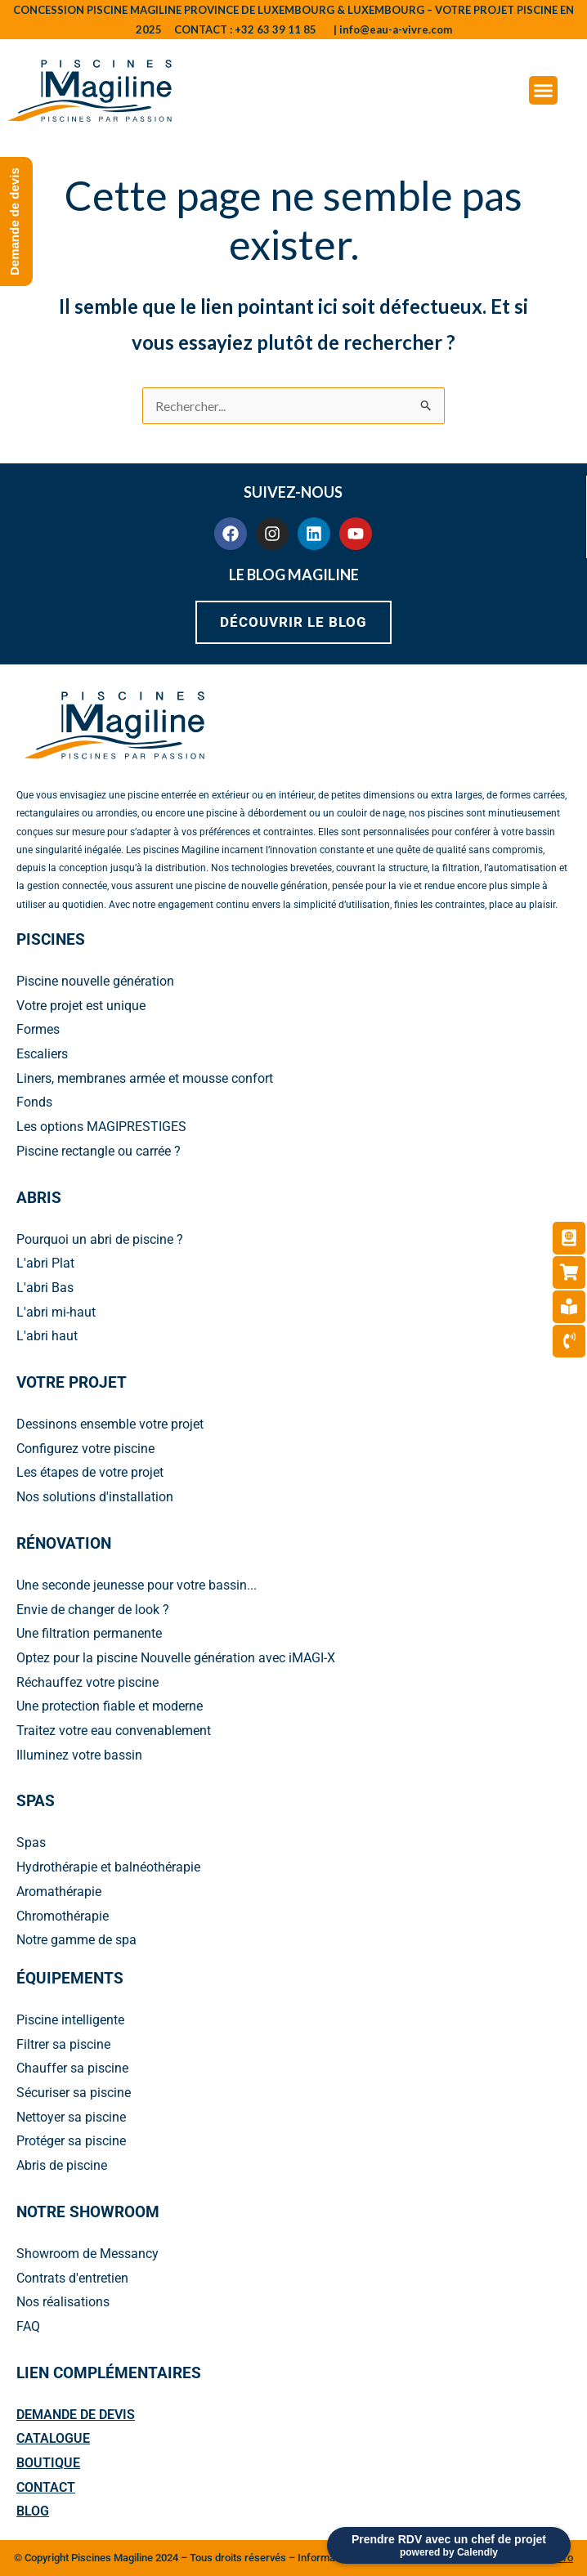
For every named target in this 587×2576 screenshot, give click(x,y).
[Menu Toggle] (543, 90)
